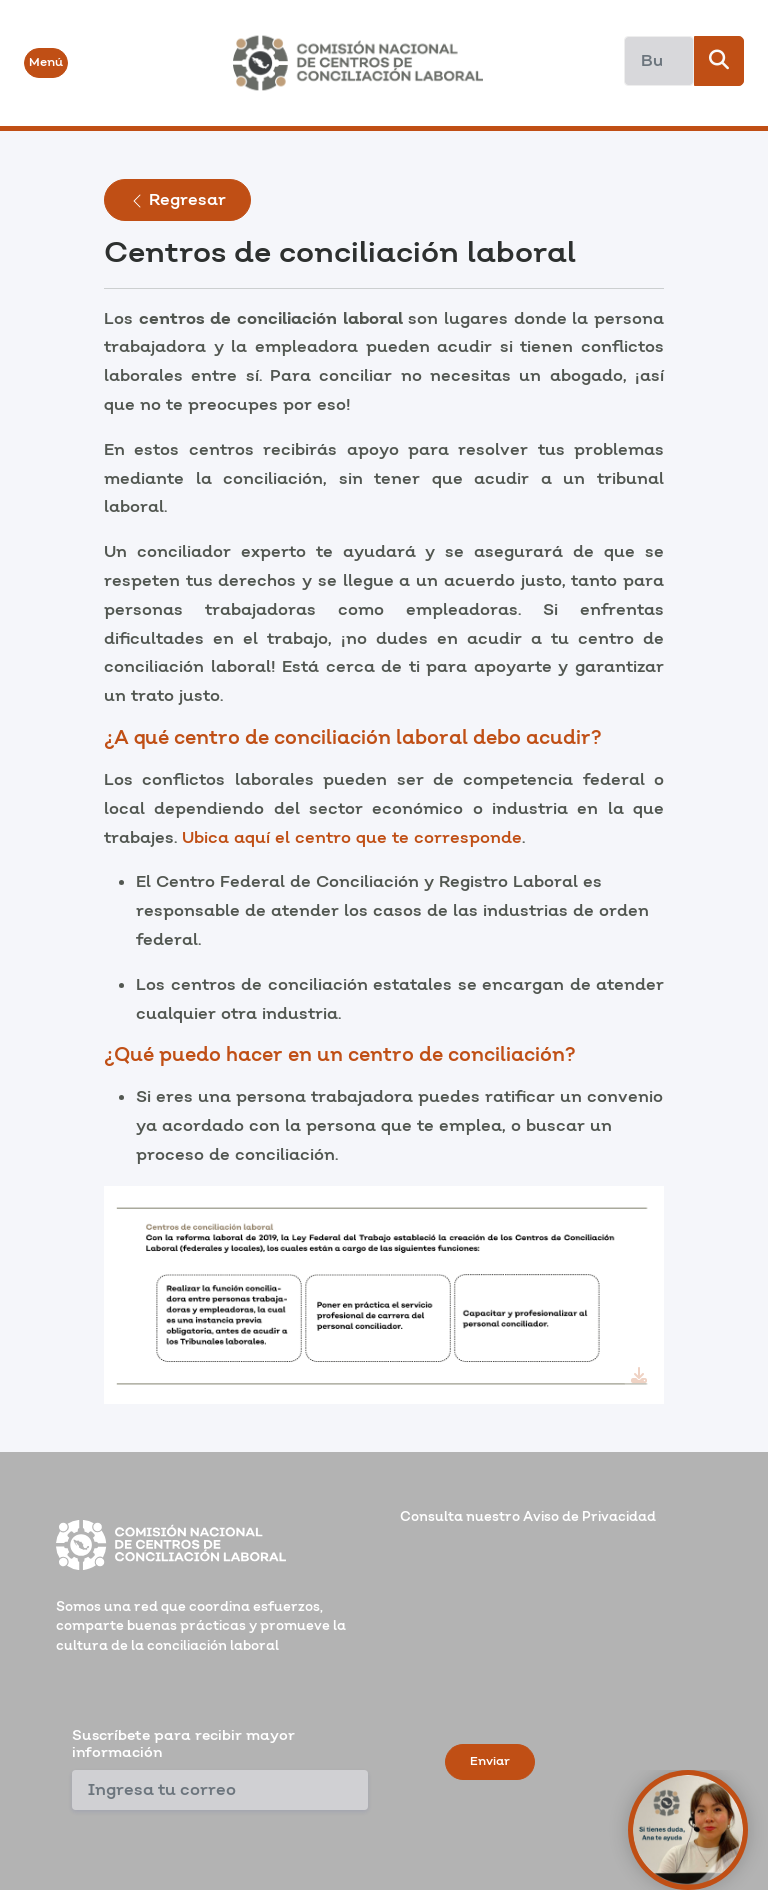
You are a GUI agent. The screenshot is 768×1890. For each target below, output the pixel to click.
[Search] (659, 61)
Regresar (177, 200)
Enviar (490, 1761)
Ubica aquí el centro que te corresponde (352, 838)
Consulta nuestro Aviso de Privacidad (528, 1517)
